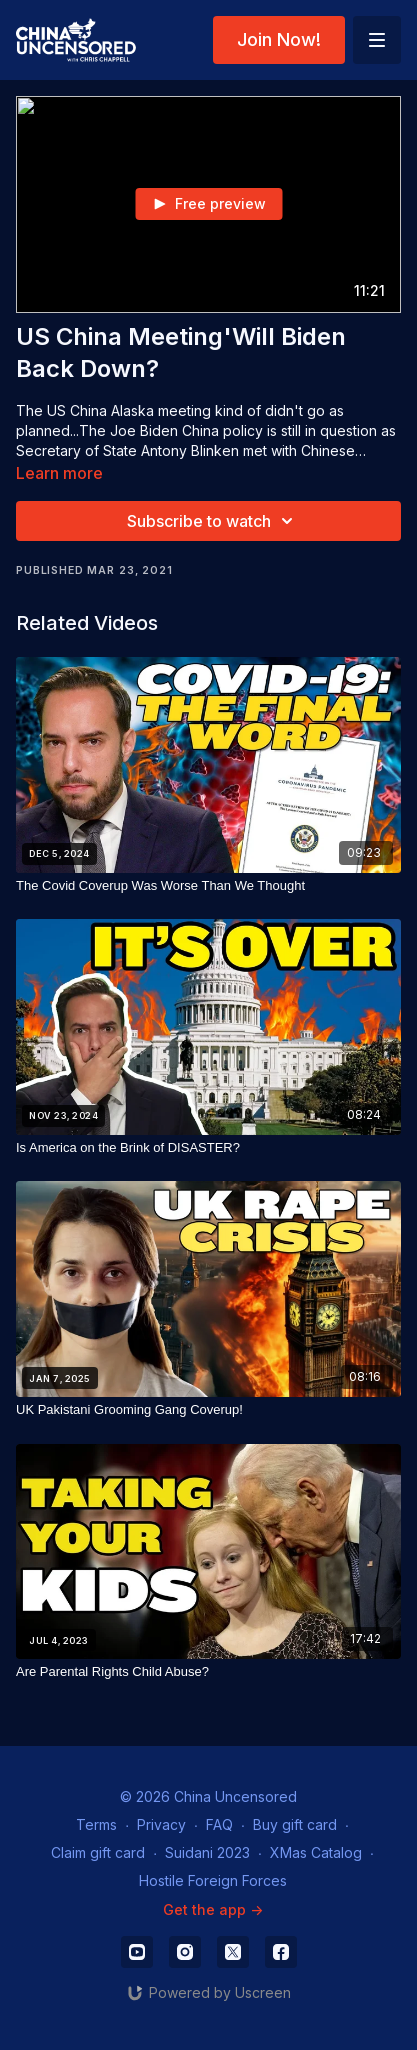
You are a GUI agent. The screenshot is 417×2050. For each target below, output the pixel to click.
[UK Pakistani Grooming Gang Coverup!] (208, 1410)
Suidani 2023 (207, 1852)
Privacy (161, 1824)
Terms (96, 1824)
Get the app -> (213, 1909)
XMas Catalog (316, 1852)
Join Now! (279, 39)
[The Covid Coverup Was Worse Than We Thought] (208, 886)
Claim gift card (98, 1852)
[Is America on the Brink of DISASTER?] (208, 1148)
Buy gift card (295, 1824)
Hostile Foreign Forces (213, 1880)
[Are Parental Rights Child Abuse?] (208, 1672)
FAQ (219, 1824)
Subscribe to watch (213, 521)
